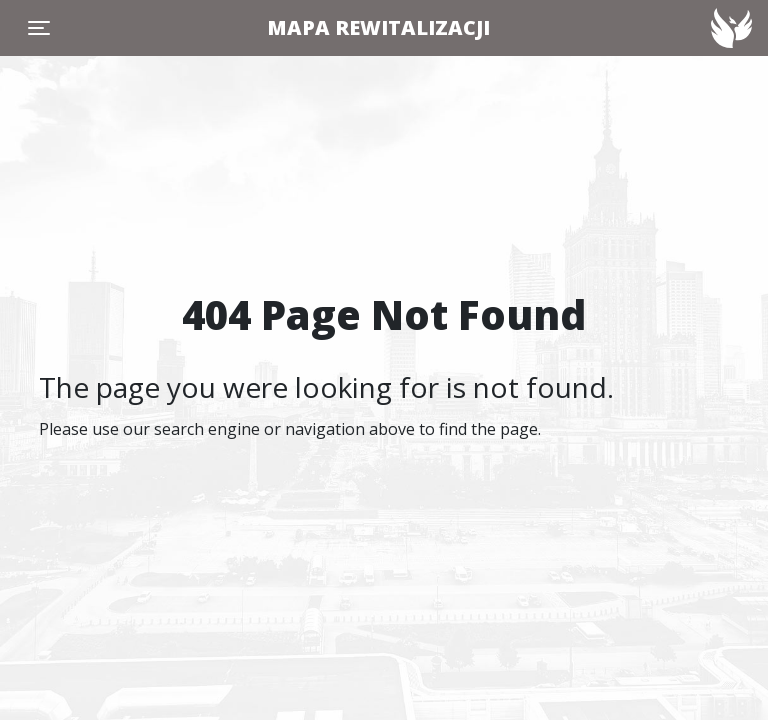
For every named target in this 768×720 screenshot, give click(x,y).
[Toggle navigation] (39, 28)
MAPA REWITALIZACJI (378, 27)
